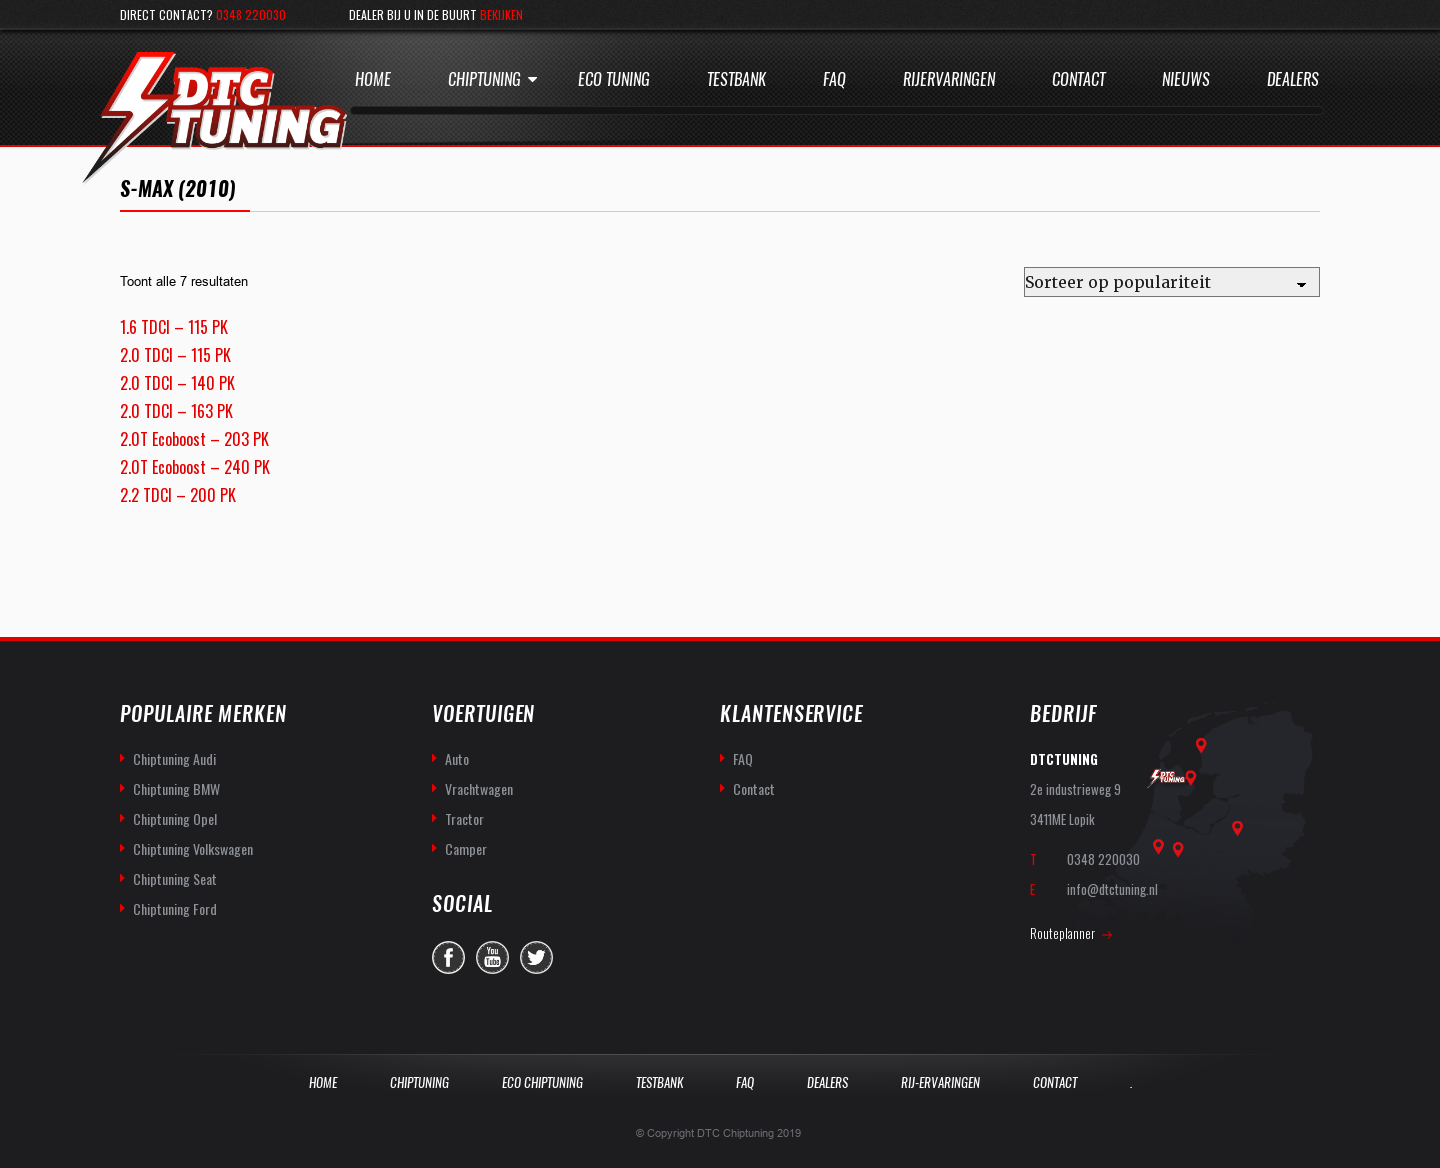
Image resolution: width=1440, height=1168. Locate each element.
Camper (466, 848)
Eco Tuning (614, 79)
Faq (834, 79)
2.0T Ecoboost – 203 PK (194, 439)
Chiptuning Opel (175, 818)
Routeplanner (1062, 933)
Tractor (464, 818)
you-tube (492, 957)
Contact (1078, 79)
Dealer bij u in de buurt (436, 14)
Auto (457, 758)
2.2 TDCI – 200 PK (178, 495)
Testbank (736, 79)
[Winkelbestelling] (1172, 282)
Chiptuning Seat (175, 878)
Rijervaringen (949, 79)
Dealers (1293, 79)
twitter (536, 957)
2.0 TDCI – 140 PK (177, 383)
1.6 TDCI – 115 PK (174, 327)
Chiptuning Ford (175, 908)
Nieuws (1186, 79)
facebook (448, 957)
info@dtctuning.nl (1112, 889)
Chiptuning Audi (174, 758)
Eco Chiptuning (542, 1082)
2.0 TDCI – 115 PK (175, 355)
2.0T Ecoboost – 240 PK (195, 467)
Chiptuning (484, 79)
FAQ (743, 758)
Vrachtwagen (479, 788)
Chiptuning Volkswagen (193, 848)
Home (373, 79)
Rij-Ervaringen (940, 1082)
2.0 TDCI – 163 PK (176, 411)
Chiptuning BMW (176, 788)
